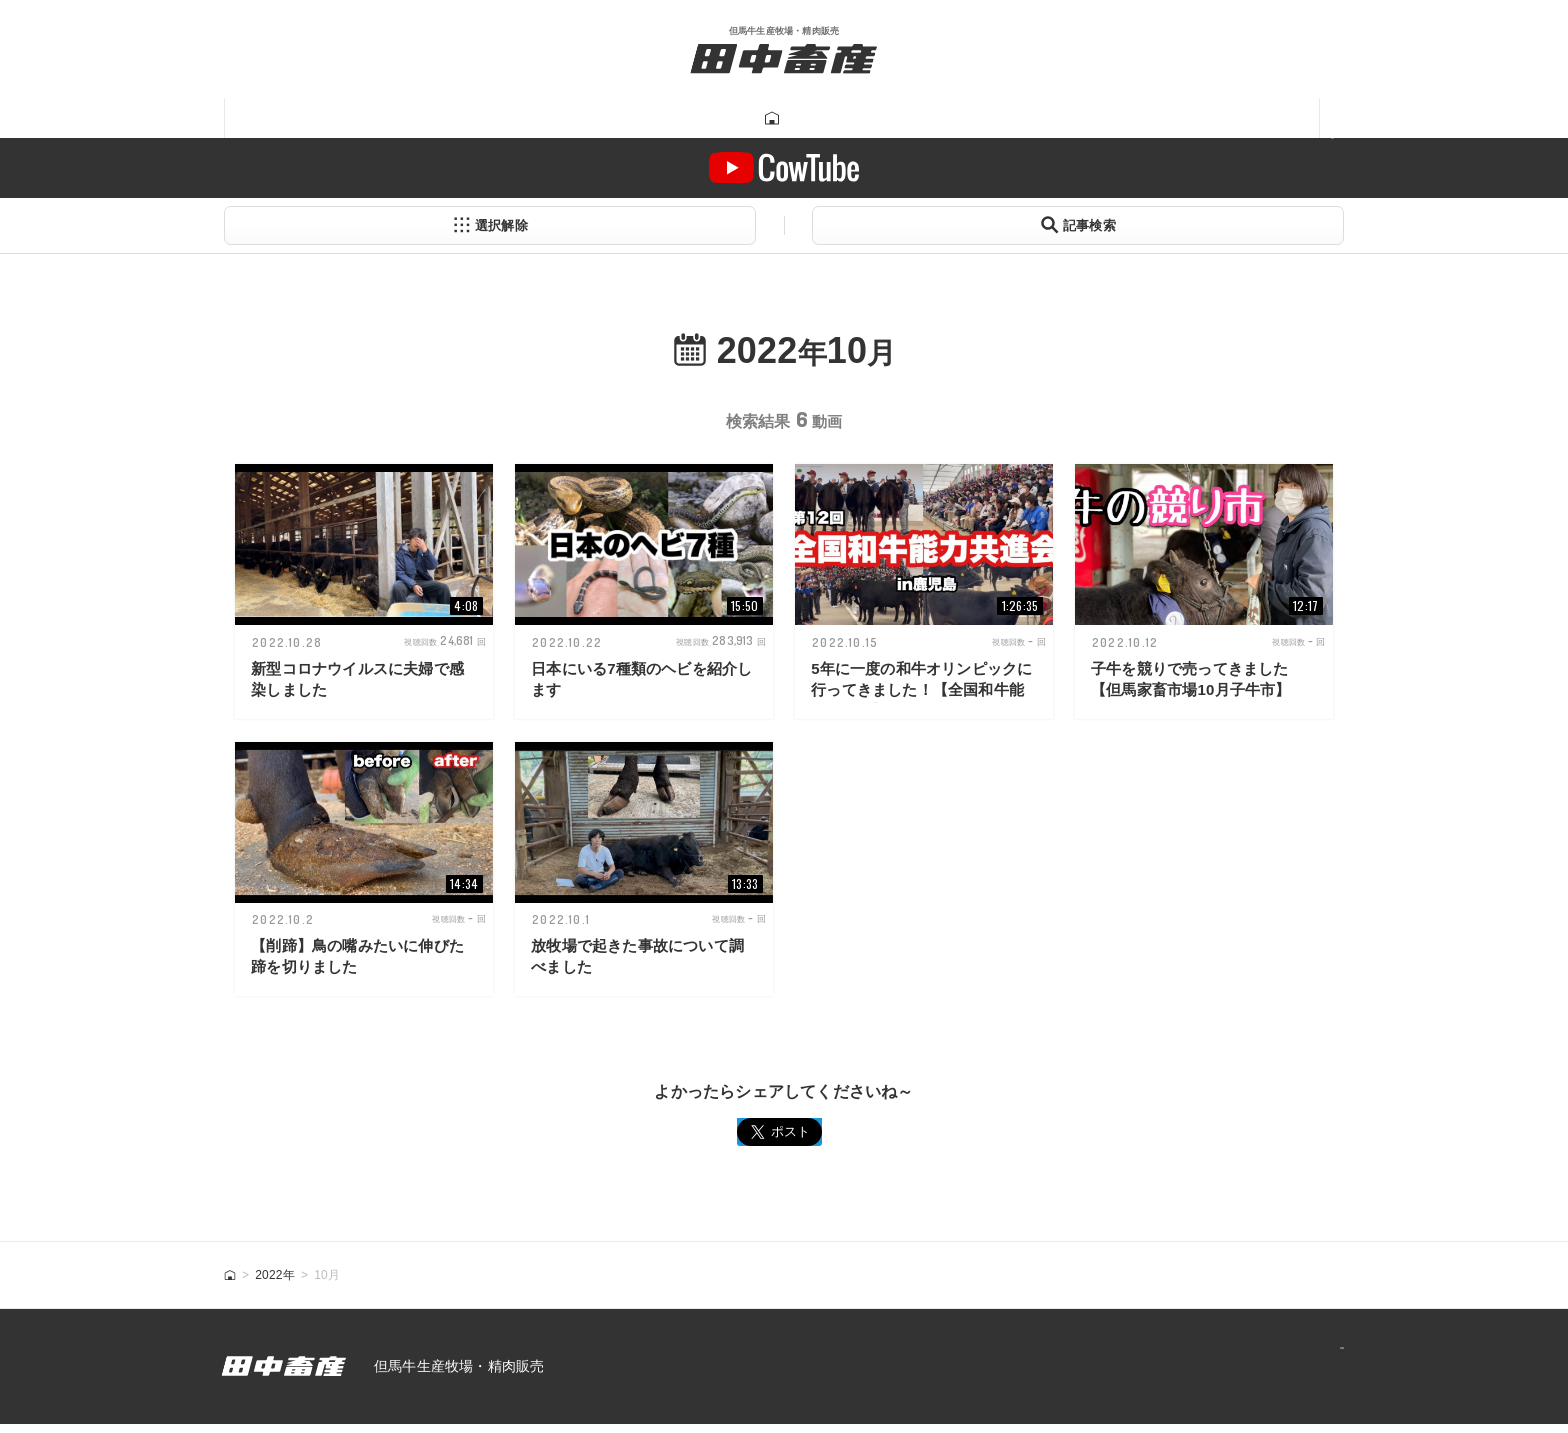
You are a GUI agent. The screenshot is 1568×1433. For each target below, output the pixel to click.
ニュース (1212, 118)
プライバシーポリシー (1255, 1375)
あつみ (1096, 118)
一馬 (999, 118)
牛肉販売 (588, 118)
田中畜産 (356, 118)
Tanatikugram (730, 119)
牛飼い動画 (882, 118)
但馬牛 (471, 118)
